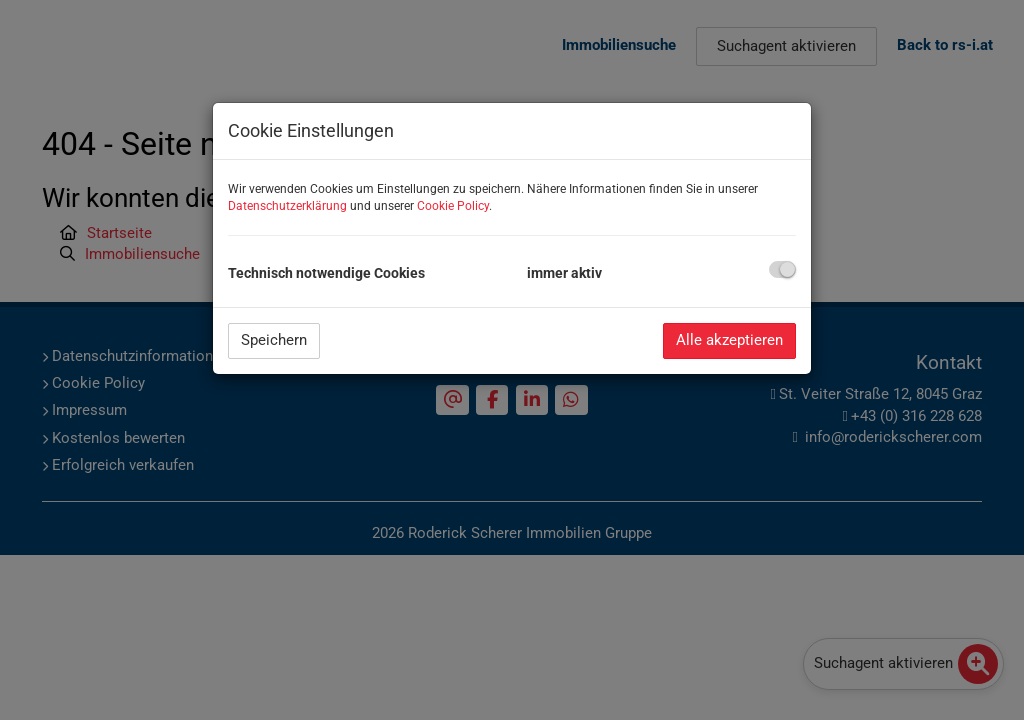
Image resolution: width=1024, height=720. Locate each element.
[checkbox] (782, 269)
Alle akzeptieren (729, 340)
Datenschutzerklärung (287, 206)
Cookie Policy (453, 206)
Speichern (274, 340)
